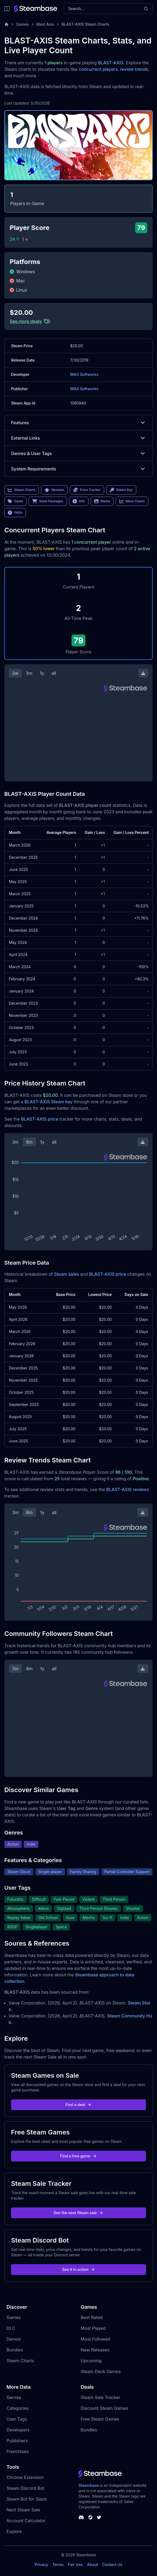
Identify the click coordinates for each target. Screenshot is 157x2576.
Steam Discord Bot (25, 2488)
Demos (13, 2339)
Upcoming (91, 2360)
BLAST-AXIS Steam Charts (85, 24)
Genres (13, 2397)
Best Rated (92, 2317)
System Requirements (78, 469)
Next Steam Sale (23, 2509)
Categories (17, 2408)
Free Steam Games (100, 2419)
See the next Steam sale (79, 2212)
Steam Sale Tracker (100, 2397)
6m (29, 1142)
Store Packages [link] (47, 501)
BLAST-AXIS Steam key (49, 1101)
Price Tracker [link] (86, 490)
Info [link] (79, 501)
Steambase (88, 2485)
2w (15, 673)
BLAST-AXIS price (39, 1119)
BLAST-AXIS (111, 62)
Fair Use (75, 2564)
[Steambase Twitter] (99, 2517)
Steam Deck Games (101, 2371)
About (92, 2564)
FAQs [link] (15, 512)
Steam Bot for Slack (26, 2499)
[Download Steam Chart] (143, 673)
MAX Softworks (84, 374)
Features (78, 422)
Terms (58, 2564)
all (54, 673)
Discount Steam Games (104, 2408)
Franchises (17, 2451)
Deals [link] (15, 501)
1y (42, 673)
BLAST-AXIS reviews (127, 1489)
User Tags (16, 2419)
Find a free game (78, 2156)
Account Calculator (25, 2520)
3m (29, 673)
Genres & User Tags (78, 453)
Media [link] (102, 501)
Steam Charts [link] (21, 490)
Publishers (17, 2440)
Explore (14, 2531)
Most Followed (95, 2339)
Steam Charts (20, 2360)
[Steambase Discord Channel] (81, 2517)
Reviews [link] (54, 490)
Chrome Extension (25, 2477)
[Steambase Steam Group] (90, 2517)
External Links (78, 438)
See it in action (78, 2269)
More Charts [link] (132, 501)
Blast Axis (45, 24)
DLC (10, 2328)
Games (22, 24)
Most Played (93, 2328)
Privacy (41, 2564)
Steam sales (66, 1274)
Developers (18, 2430)
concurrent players (98, 69)
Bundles (14, 2350)
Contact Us (112, 2564)
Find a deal (79, 2104)
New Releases (95, 2350)
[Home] (6, 24)
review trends (134, 69)
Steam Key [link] (121, 490)
